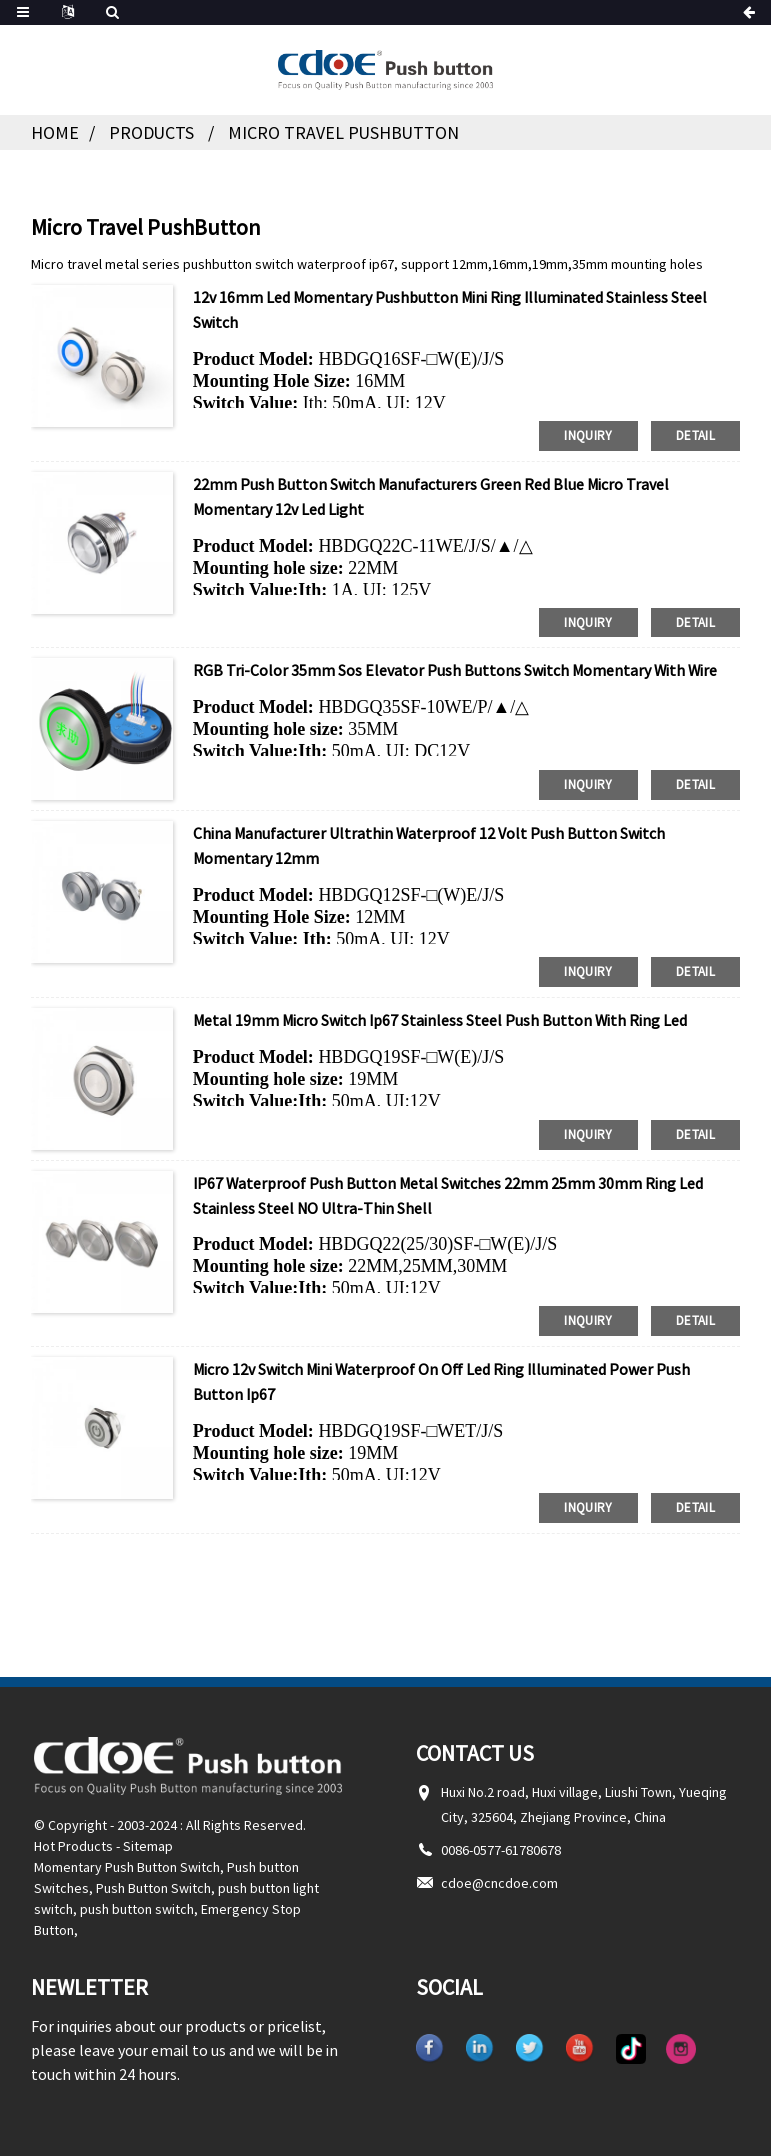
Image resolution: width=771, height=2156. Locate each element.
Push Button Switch (153, 1880)
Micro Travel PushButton (345, 132)
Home (55, 132)
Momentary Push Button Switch (127, 1859)
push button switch (137, 1901)
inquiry (588, 433)
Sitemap (148, 1838)
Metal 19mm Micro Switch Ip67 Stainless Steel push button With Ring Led (440, 1015)
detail (695, 433)
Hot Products (73, 1838)
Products (152, 132)
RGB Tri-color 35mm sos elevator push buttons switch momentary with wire (456, 667)
